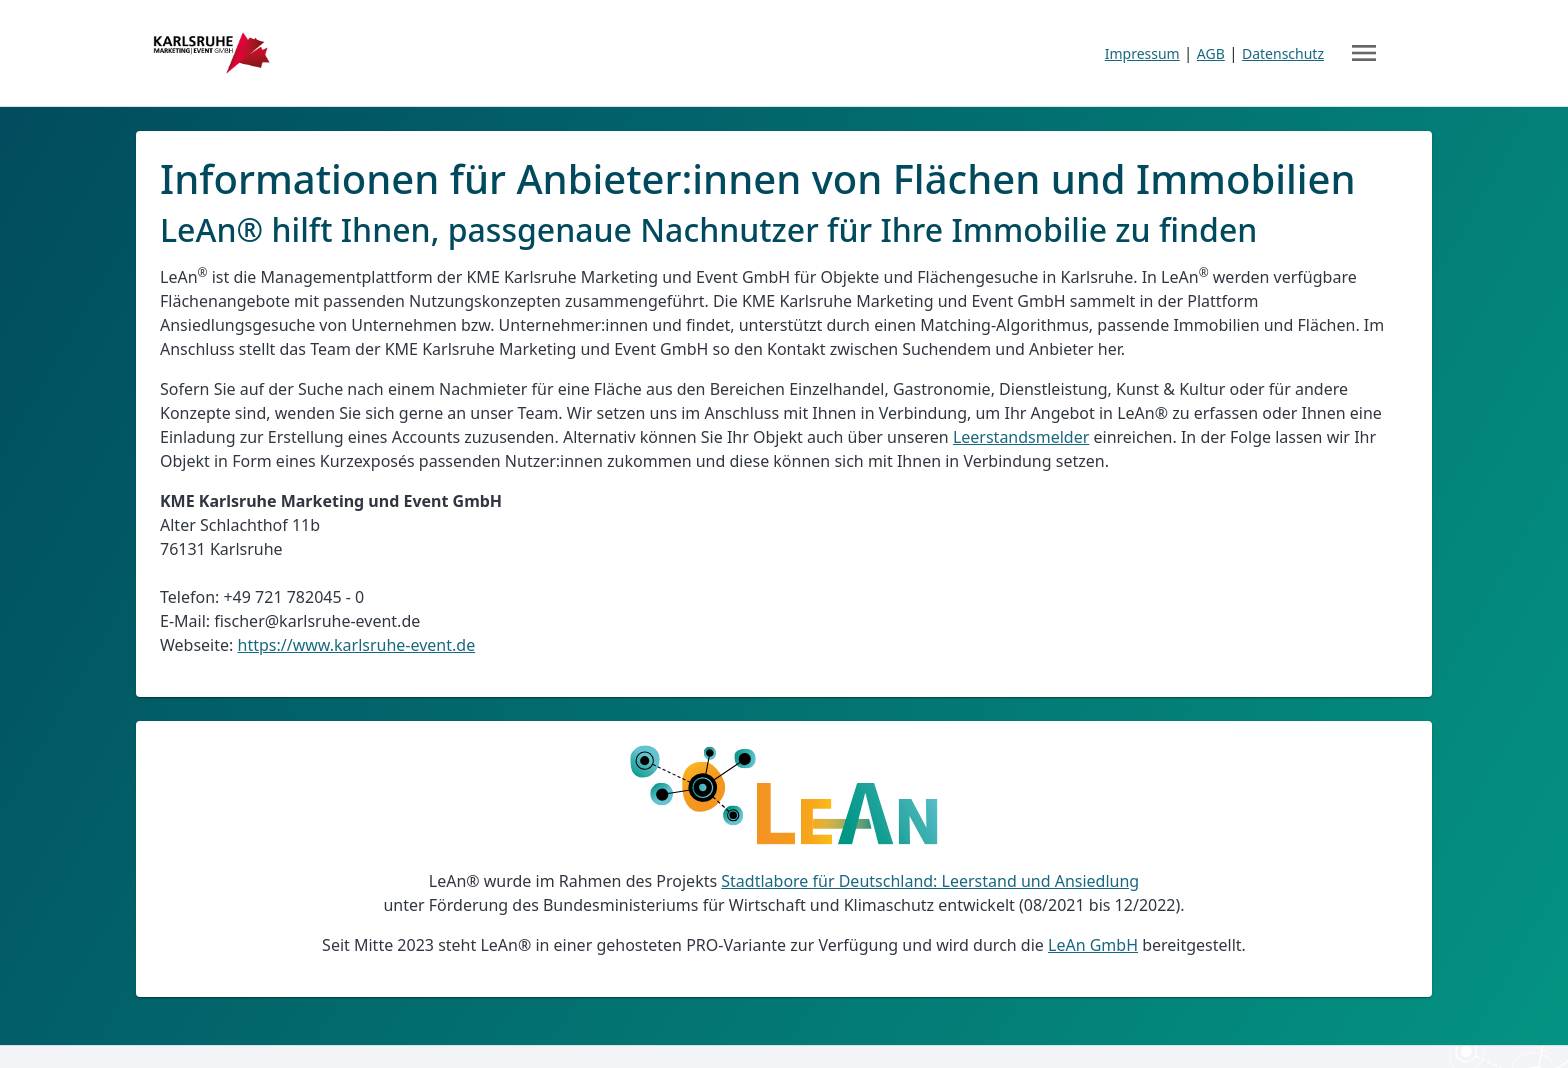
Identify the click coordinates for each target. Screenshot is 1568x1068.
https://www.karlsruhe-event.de (357, 645)
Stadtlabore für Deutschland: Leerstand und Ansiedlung (930, 881)
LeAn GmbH (1093, 945)
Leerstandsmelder (1021, 437)
